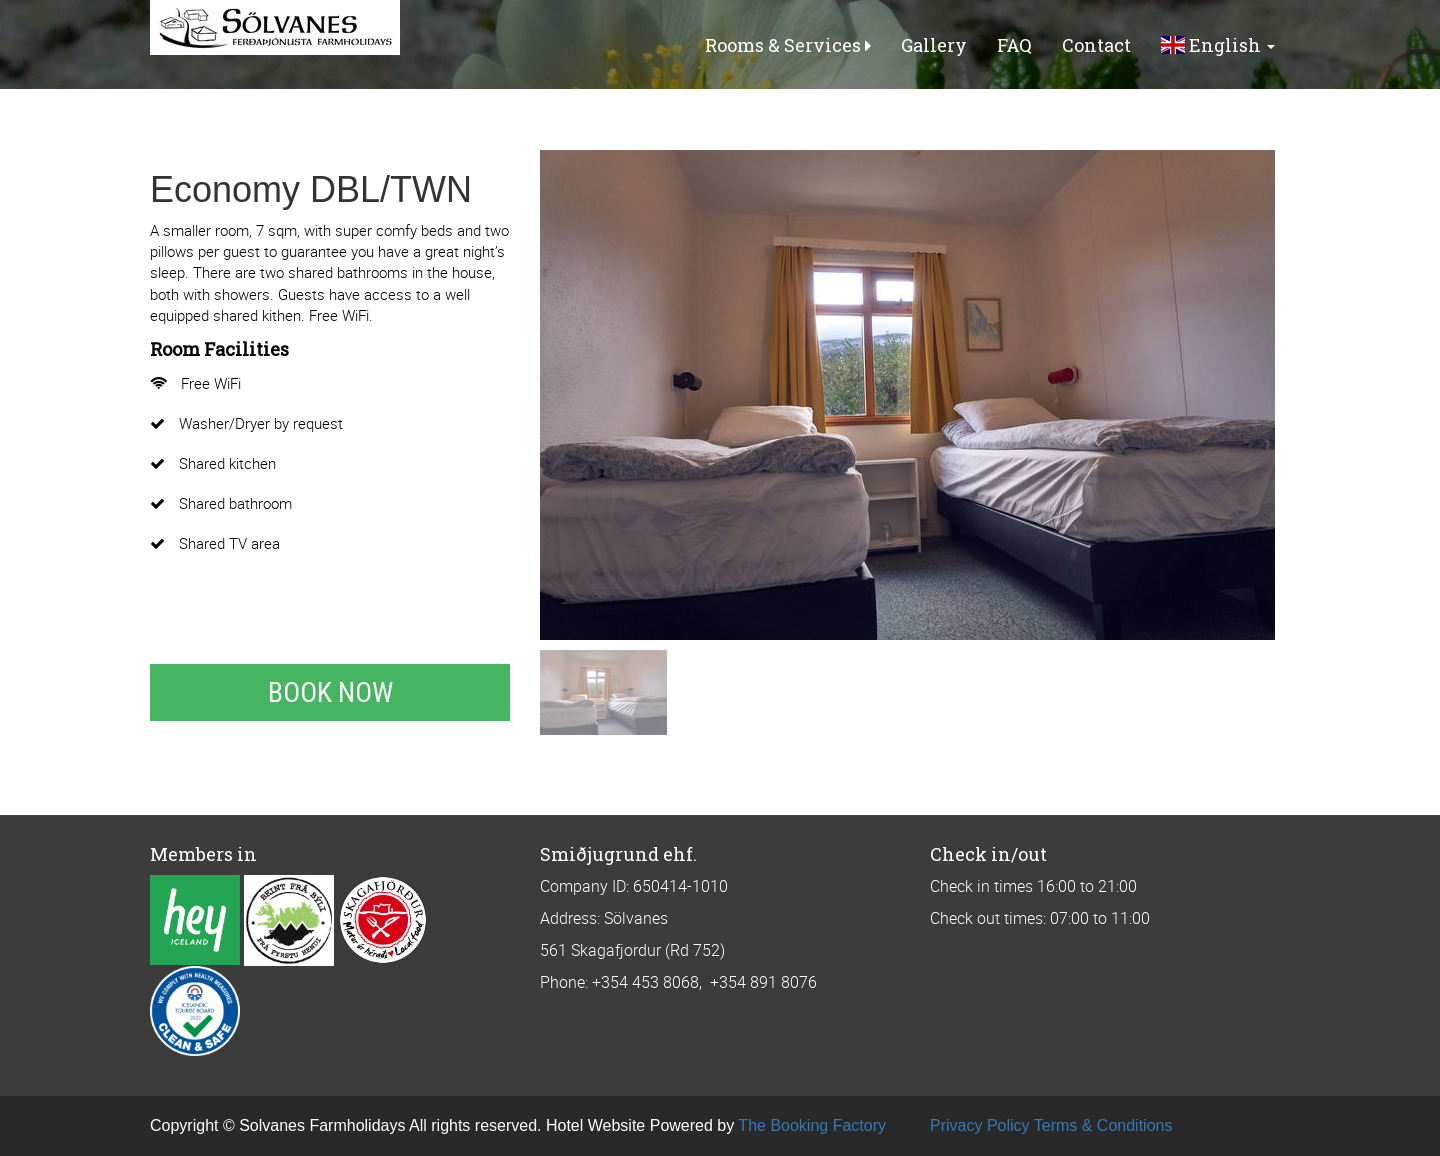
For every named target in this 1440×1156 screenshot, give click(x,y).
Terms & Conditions (1103, 1125)
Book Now (330, 692)
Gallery (934, 45)
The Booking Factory (812, 1125)
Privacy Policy (980, 1125)
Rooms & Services (788, 45)
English (1218, 45)
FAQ (1014, 45)
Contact (1096, 45)
